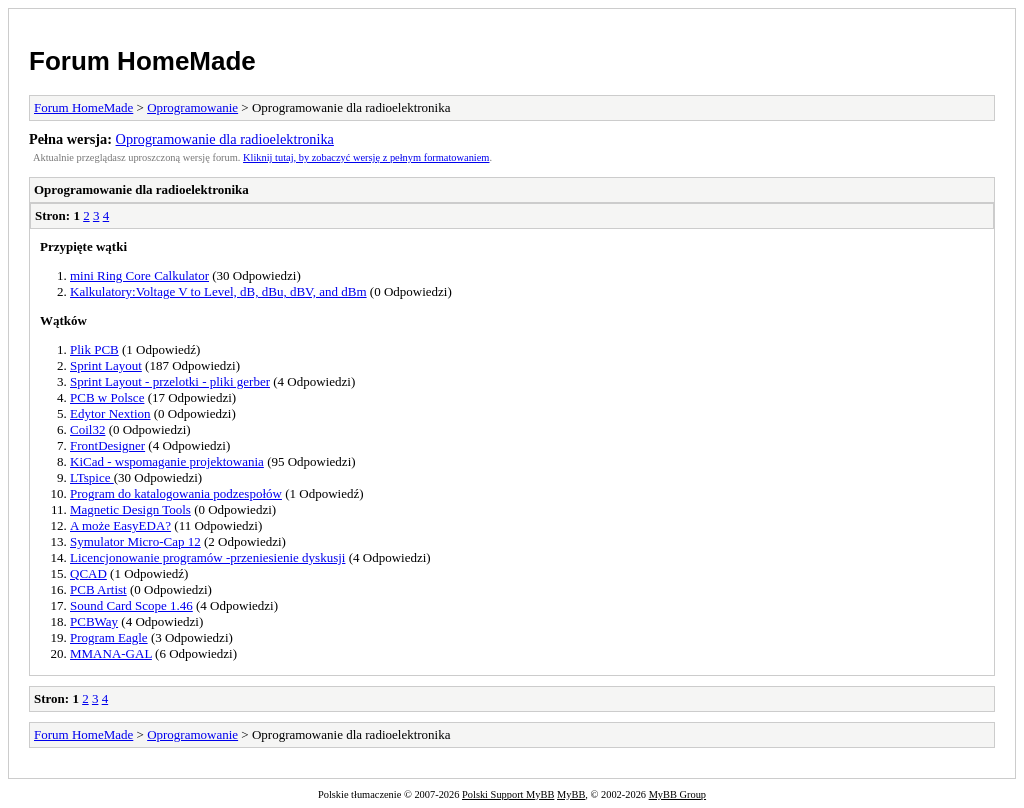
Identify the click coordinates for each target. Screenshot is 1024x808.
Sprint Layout (106, 365)
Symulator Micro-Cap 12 (135, 541)
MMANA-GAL (111, 653)
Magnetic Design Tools (130, 509)
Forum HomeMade (142, 61)
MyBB (571, 794)
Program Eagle (109, 637)
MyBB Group (677, 794)
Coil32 (87, 429)
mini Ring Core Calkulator (139, 275)
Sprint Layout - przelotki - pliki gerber (170, 381)
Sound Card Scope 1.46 (131, 605)
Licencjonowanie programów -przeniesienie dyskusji (207, 557)
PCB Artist (98, 589)
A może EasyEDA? (120, 525)
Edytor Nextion (110, 413)
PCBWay (94, 621)
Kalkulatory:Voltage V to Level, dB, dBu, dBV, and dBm (218, 291)
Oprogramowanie (192, 107)
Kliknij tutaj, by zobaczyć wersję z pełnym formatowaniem (366, 157)
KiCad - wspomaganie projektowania (167, 461)
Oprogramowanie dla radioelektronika (225, 139)
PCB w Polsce (107, 397)
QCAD (88, 573)
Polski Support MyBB (508, 794)
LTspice (92, 477)
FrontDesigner (107, 445)
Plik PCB (94, 349)
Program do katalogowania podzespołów (176, 493)
